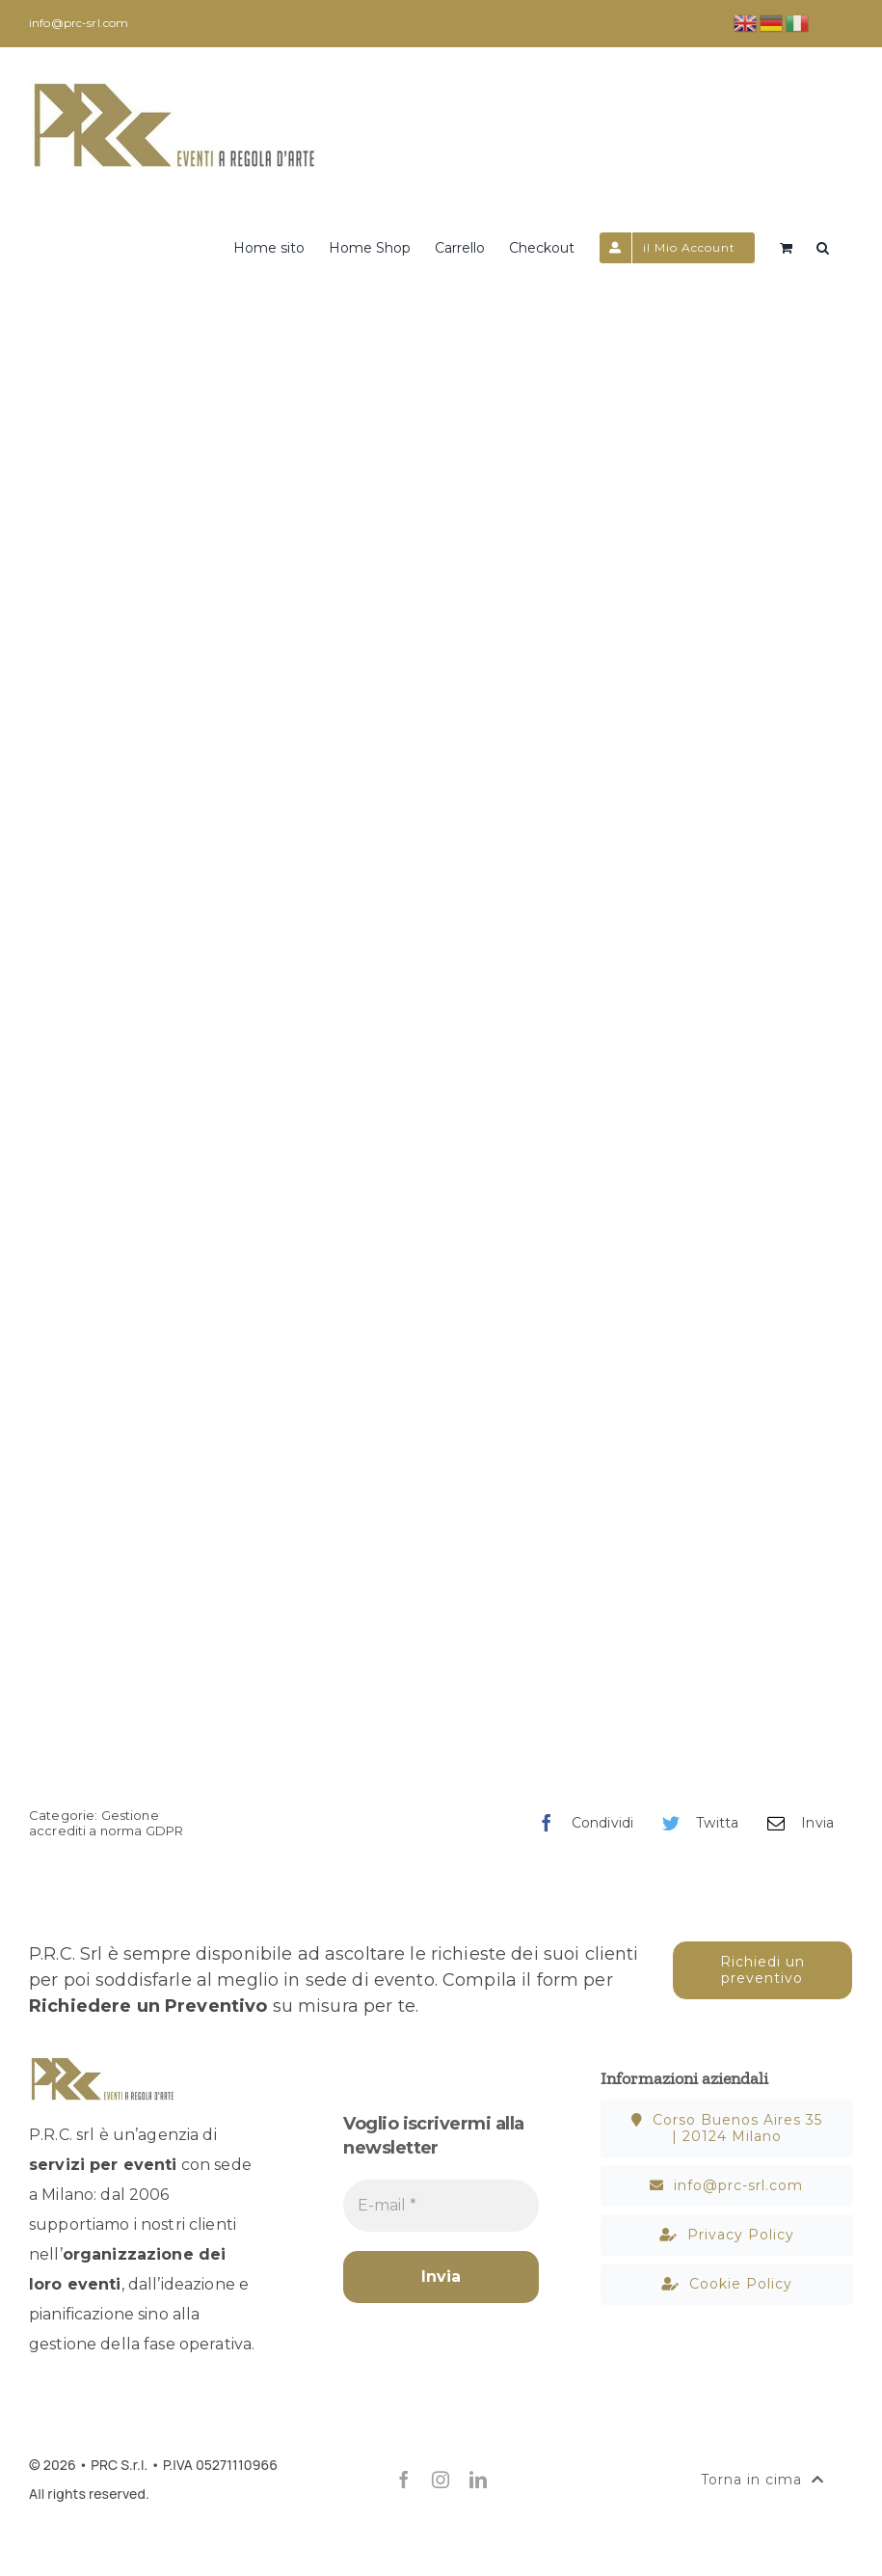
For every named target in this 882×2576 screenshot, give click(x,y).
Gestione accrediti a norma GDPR (106, 1822)
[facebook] (404, 2479)
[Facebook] (580, 1823)
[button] (822, 246)
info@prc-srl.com (78, 22)
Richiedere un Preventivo (148, 2006)
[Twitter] (695, 1823)
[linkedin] (478, 2479)
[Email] (796, 1823)
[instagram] (440, 2479)
